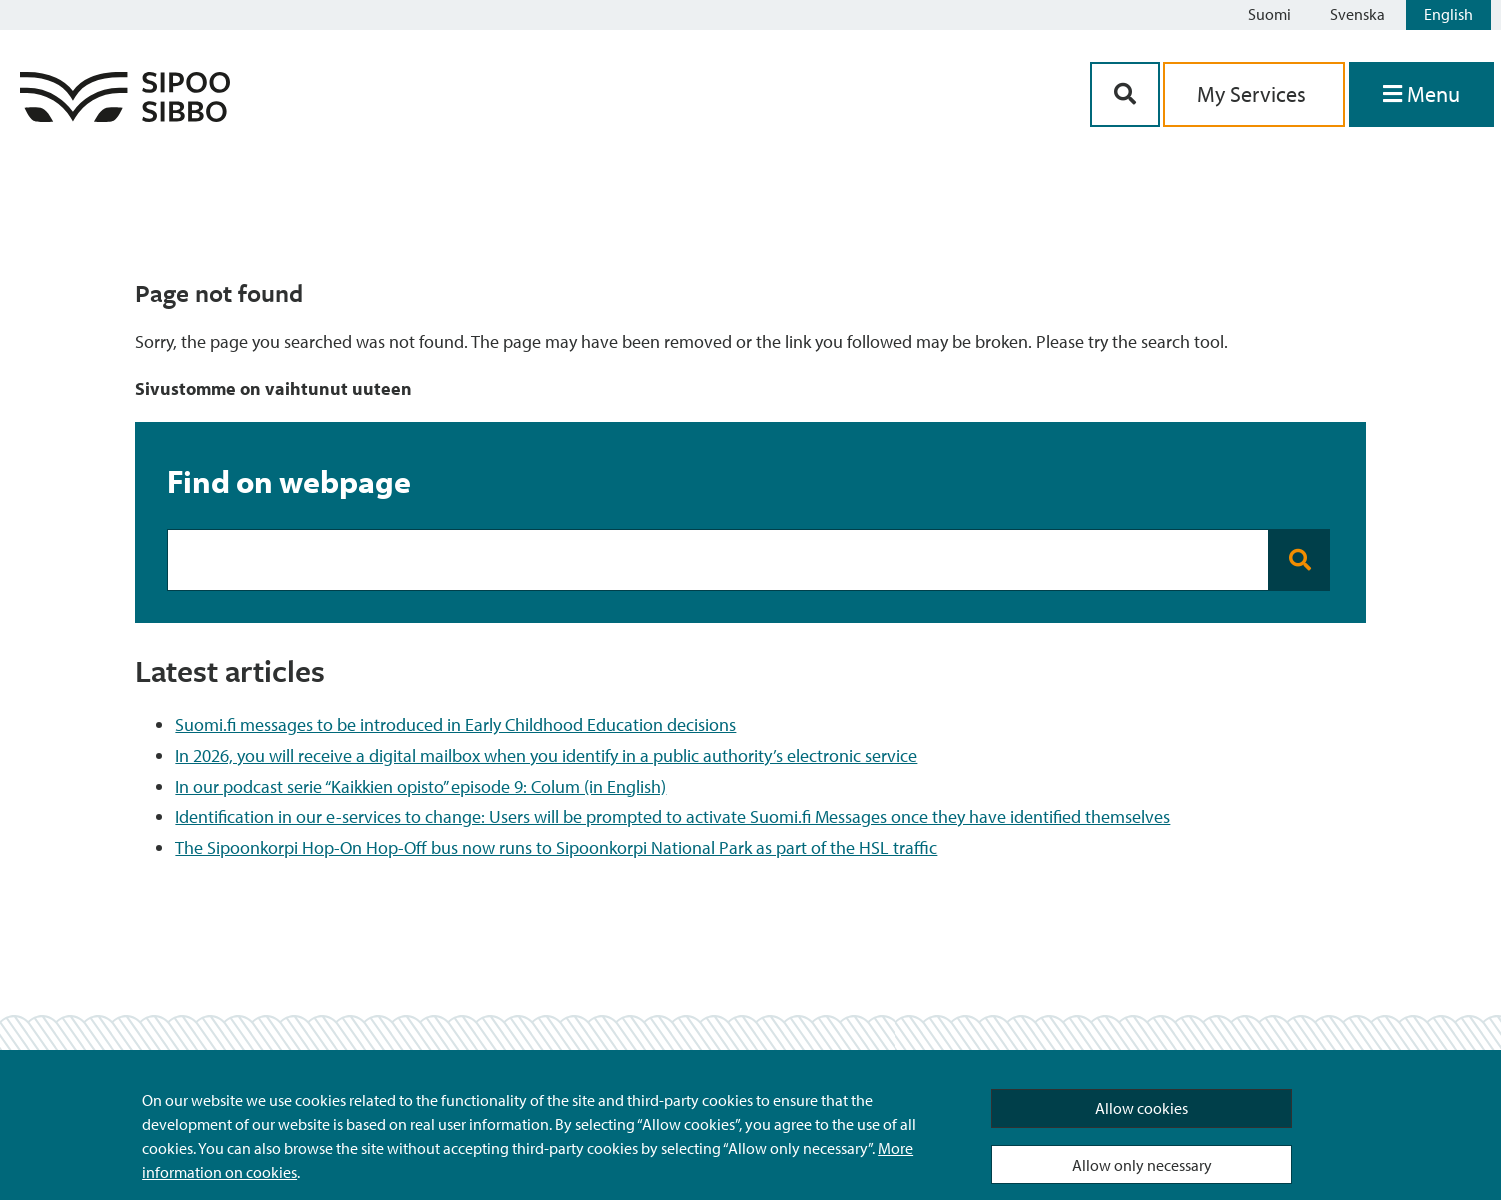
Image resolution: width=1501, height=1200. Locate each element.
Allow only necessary (1142, 1165)
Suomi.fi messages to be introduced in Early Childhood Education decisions (455, 724)
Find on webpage (289, 481)
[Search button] (1299, 560)
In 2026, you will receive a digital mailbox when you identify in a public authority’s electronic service (546, 755)
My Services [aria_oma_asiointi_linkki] (1254, 94)
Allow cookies (1141, 1108)
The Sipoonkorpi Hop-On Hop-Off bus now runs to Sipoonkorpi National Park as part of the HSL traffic (556, 847)
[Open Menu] (1421, 94)
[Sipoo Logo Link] (125, 115)
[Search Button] (1125, 94)
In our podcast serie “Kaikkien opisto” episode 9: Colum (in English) (420, 786)
